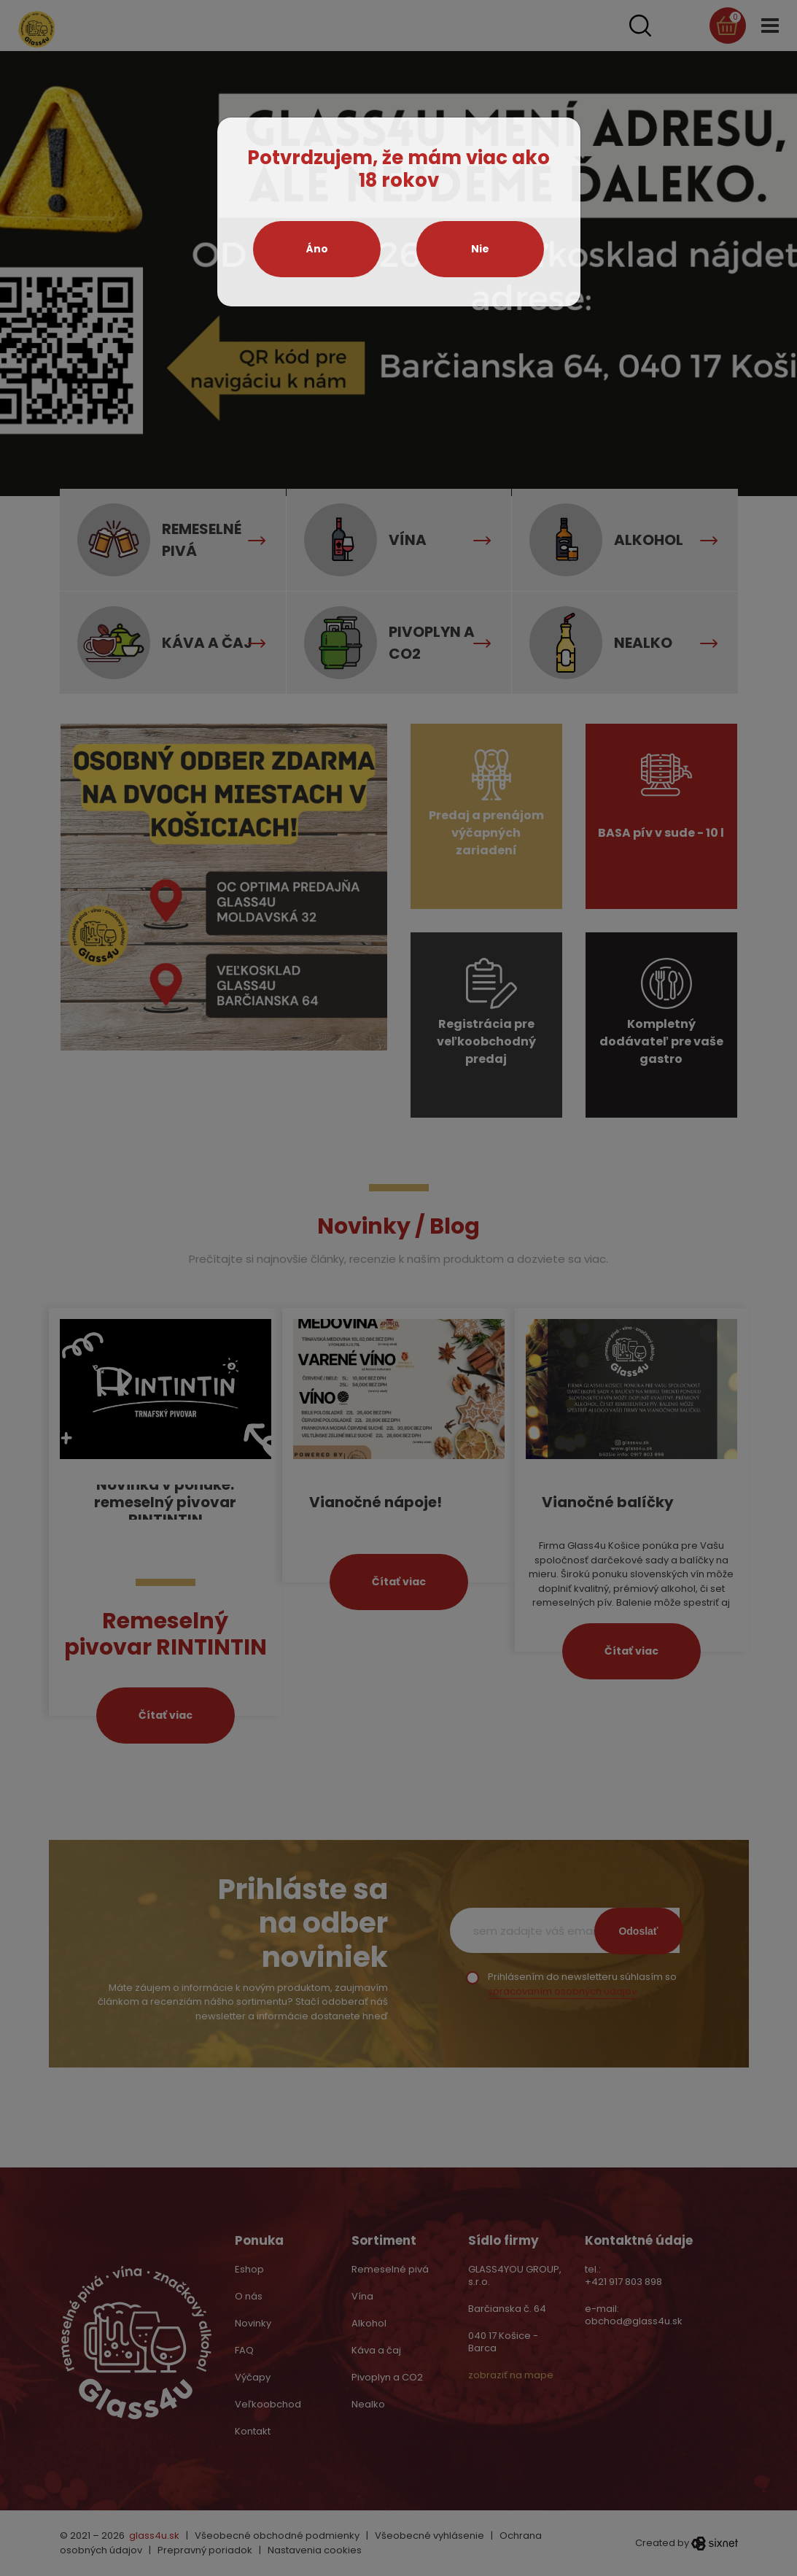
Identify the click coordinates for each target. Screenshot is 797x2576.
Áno (317, 248)
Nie (480, 248)
